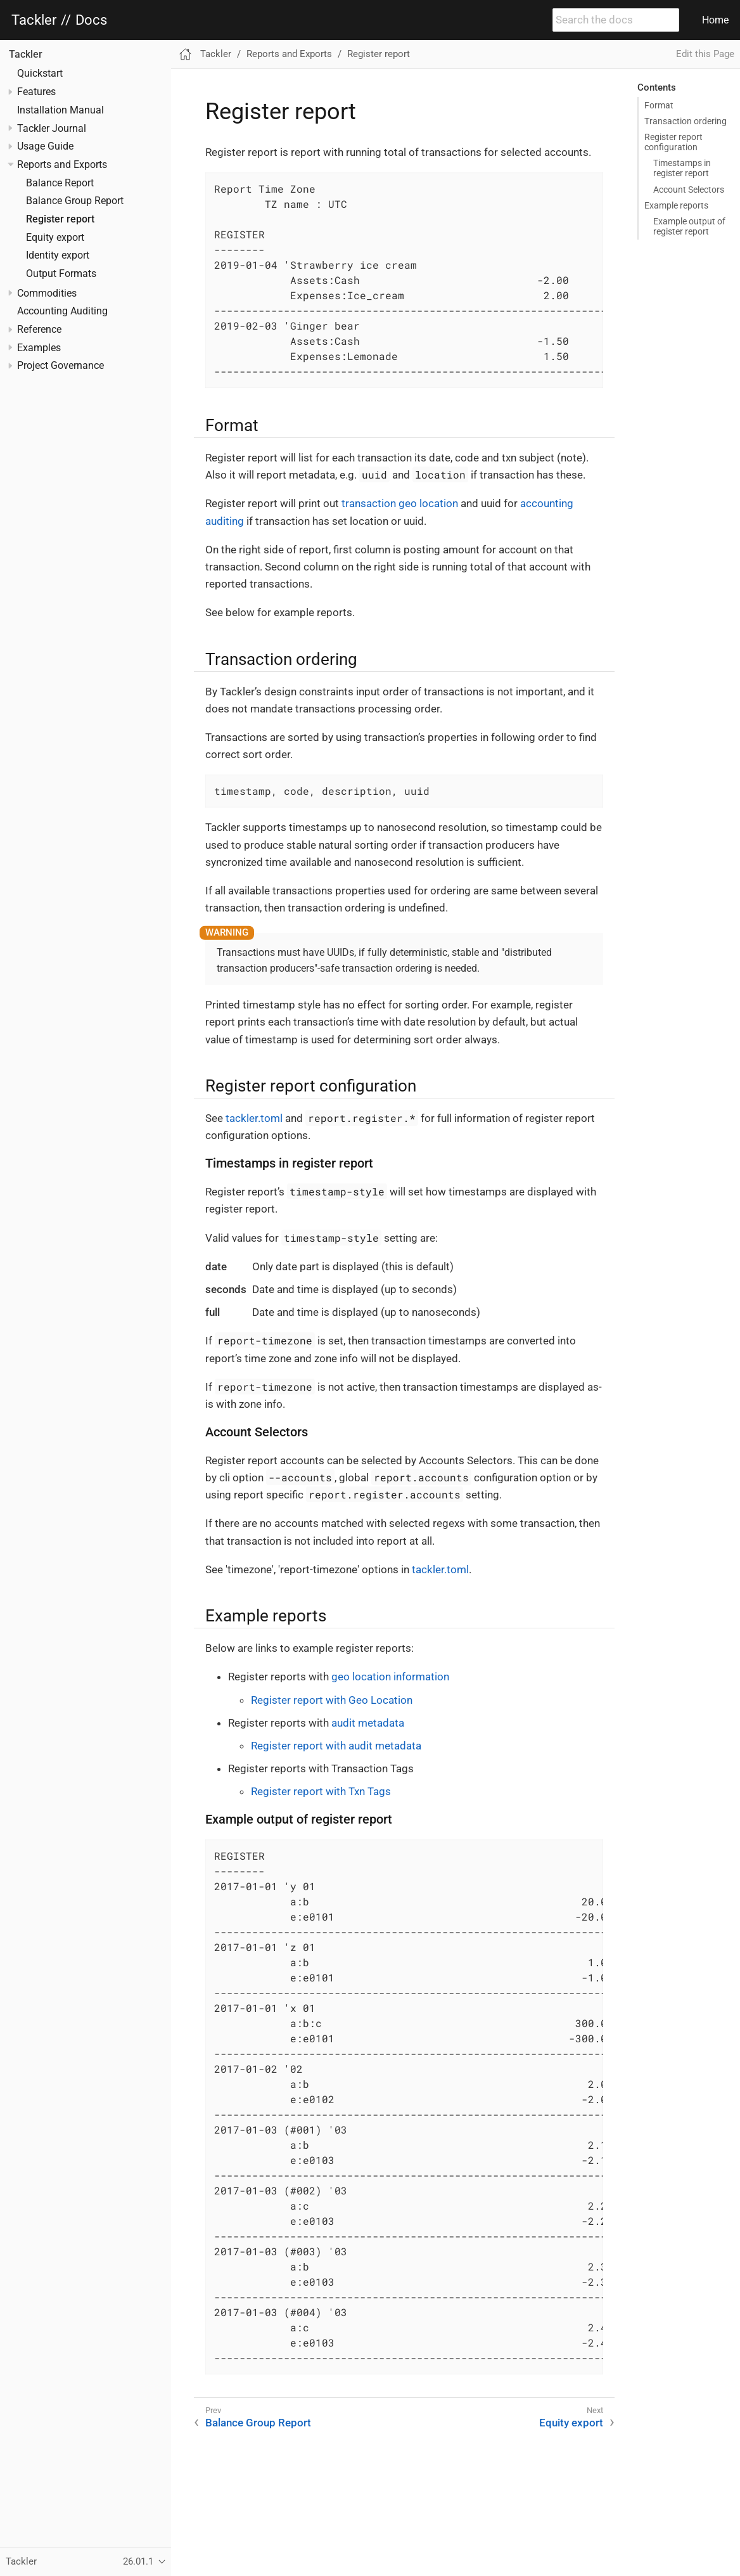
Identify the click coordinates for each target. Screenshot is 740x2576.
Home (715, 20)
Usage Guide (45, 146)
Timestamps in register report (682, 168)
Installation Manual (60, 110)
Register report (60, 219)
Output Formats (61, 274)
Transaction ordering (685, 121)
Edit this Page (705, 54)
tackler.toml (254, 1118)
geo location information (390, 1676)
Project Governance (60, 365)
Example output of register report (689, 226)
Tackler (33, 20)
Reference (39, 329)
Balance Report (60, 183)
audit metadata (367, 1722)
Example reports (676, 205)
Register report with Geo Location (331, 1700)
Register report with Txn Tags (321, 1791)
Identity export (57, 255)
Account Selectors (688, 189)
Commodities (47, 293)
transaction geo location (399, 503)
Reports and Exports (62, 165)
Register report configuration (673, 142)
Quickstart (40, 73)
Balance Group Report (75, 201)
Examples (39, 348)
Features (36, 92)
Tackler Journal (51, 128)
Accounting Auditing (62, 311)
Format (658, 105)
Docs (91, 20)
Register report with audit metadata (336, 1745)
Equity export (55, 237)
